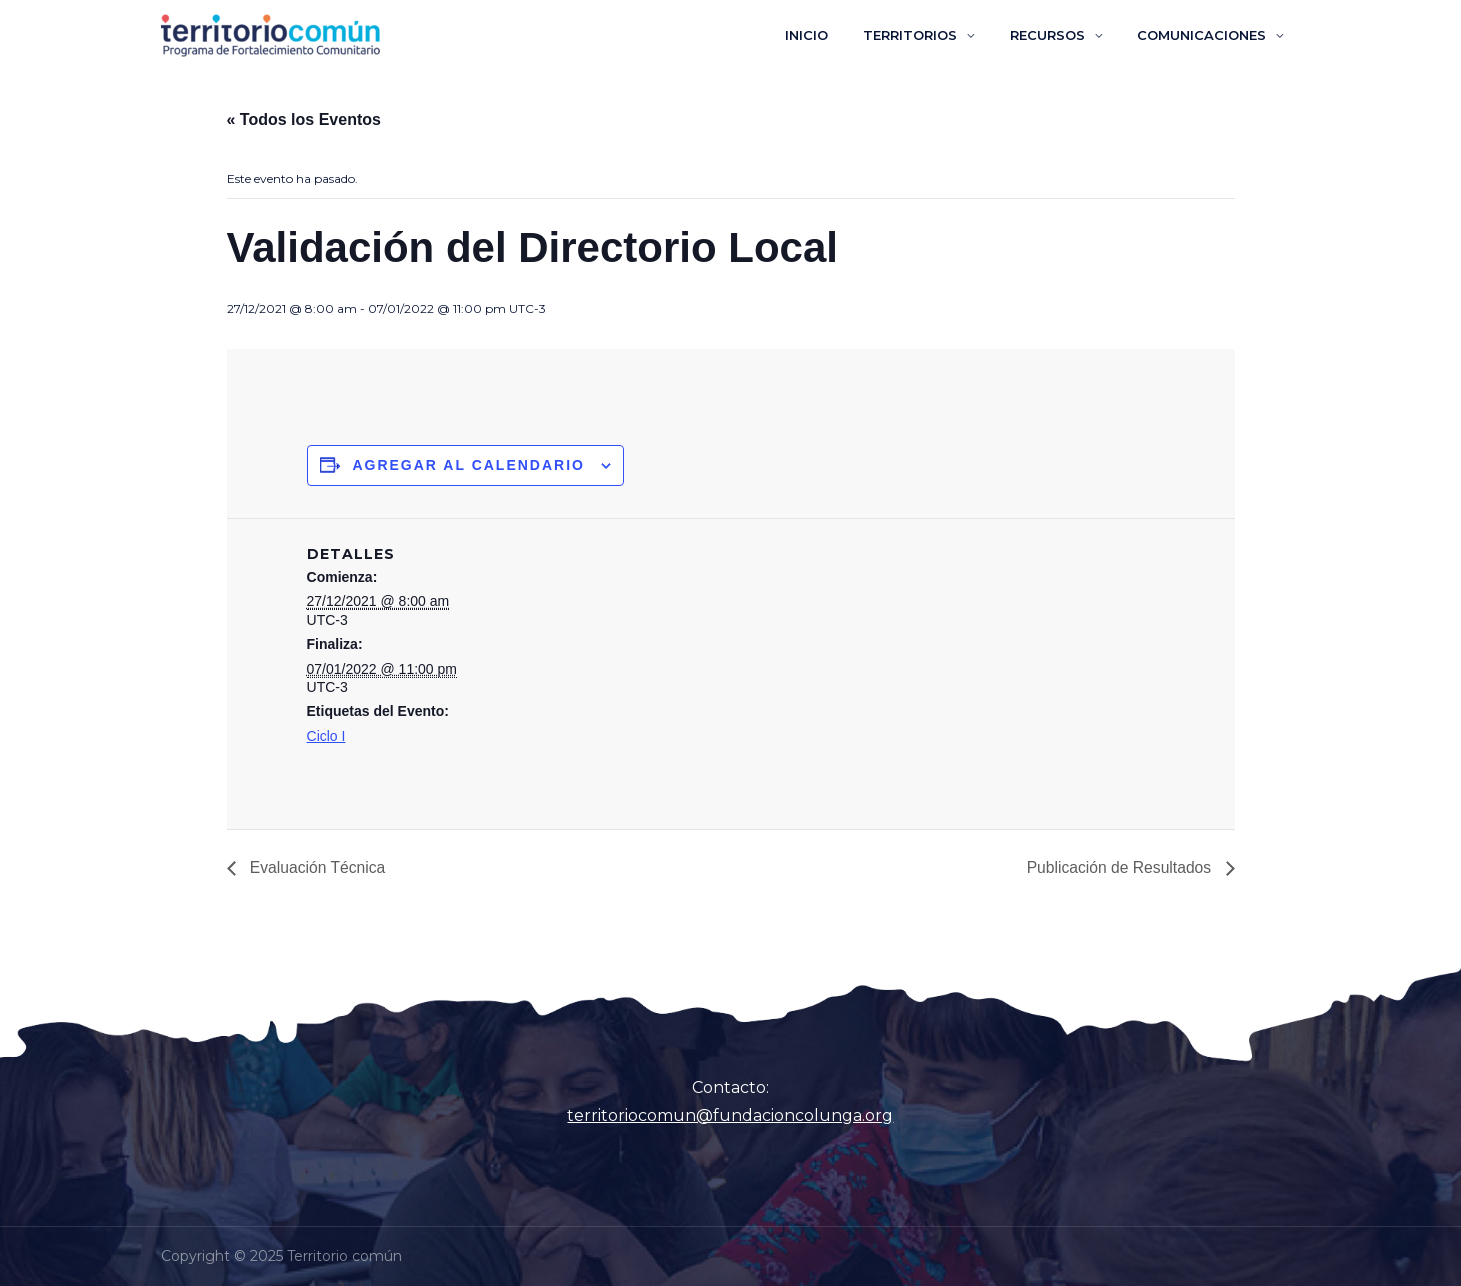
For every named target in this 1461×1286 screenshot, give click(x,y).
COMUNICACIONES (1206, 35)
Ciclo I (326, 736)
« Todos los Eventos (304, 119)
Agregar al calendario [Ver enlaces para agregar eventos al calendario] (468, 465)
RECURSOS (1061, 35)
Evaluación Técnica (317, 867)
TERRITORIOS (934, 35)
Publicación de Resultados (1118, 867)
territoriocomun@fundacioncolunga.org (730, 1115)
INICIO (839, 35)
